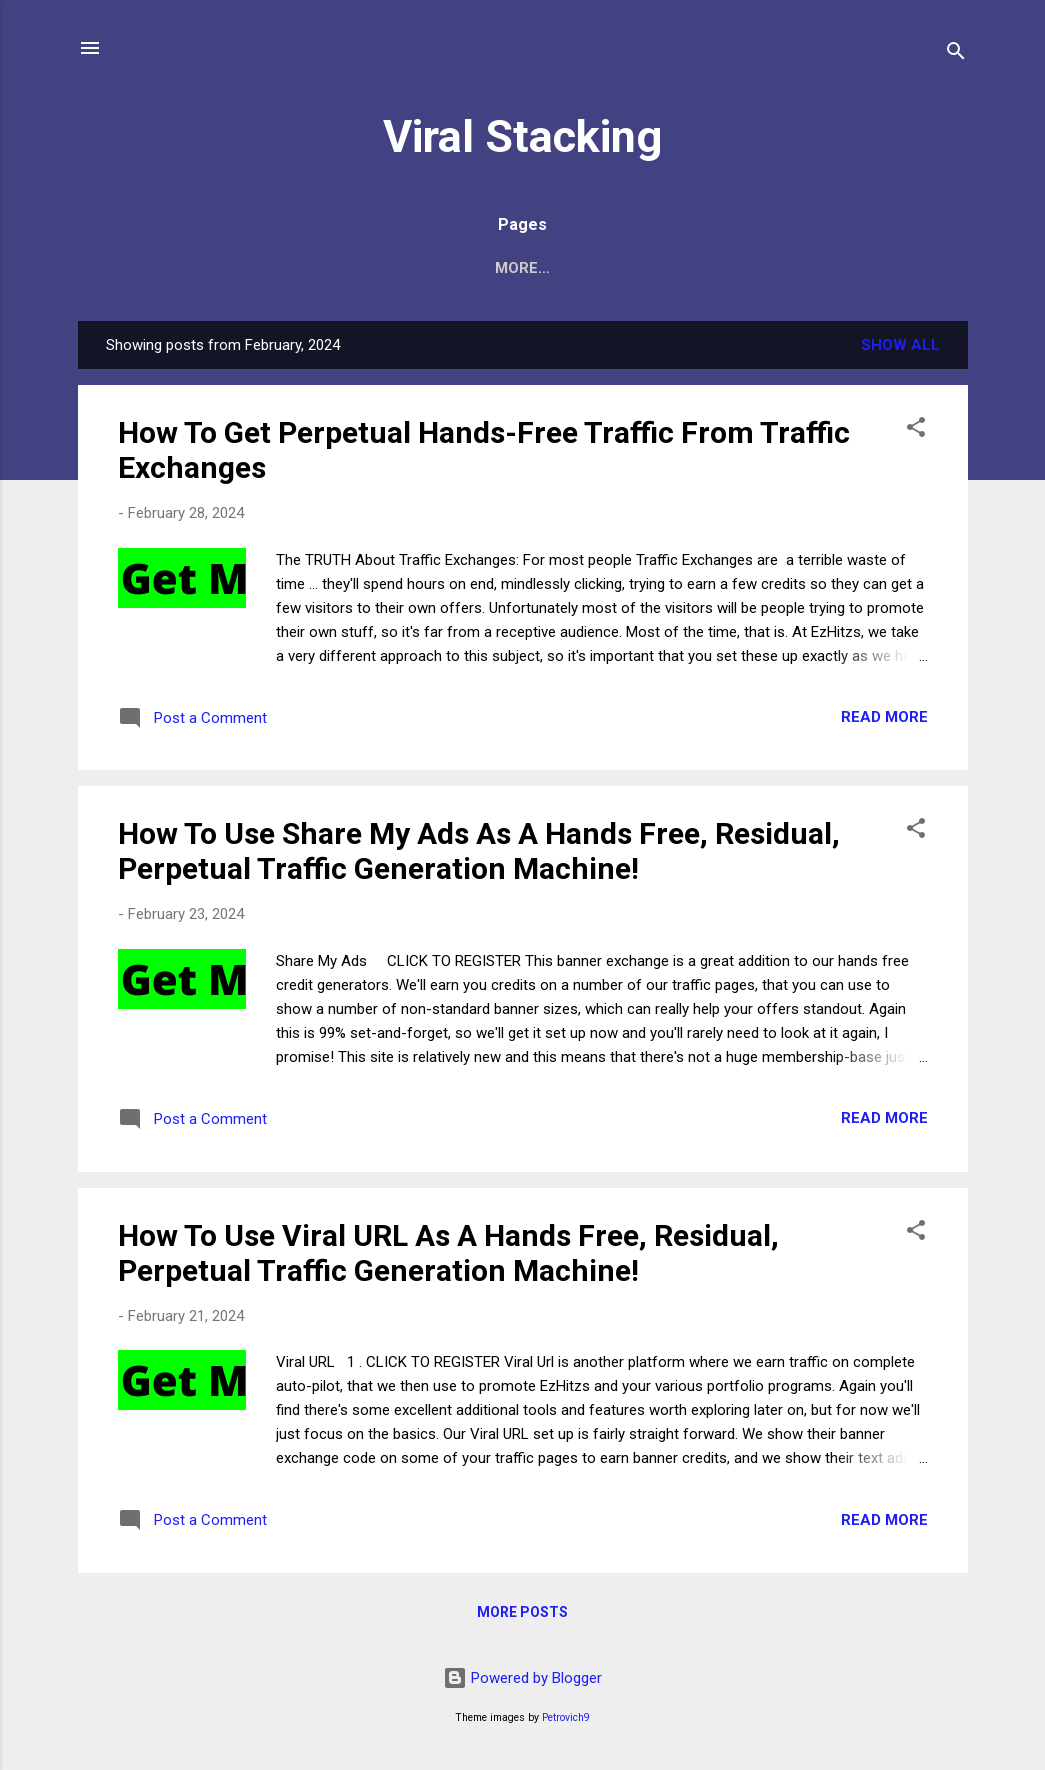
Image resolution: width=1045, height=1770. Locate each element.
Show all (900, 345)
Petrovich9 (566, 1717)
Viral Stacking (522, 136)
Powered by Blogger (522, 1678)
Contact (563, 268)
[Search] (956, 54)
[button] (916, 430)
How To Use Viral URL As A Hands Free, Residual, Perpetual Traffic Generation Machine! (448, 1253)
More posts (522, 1612)
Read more (884, 717)
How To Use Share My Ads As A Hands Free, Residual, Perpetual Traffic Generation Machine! (479, 851)
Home (468, 268)
